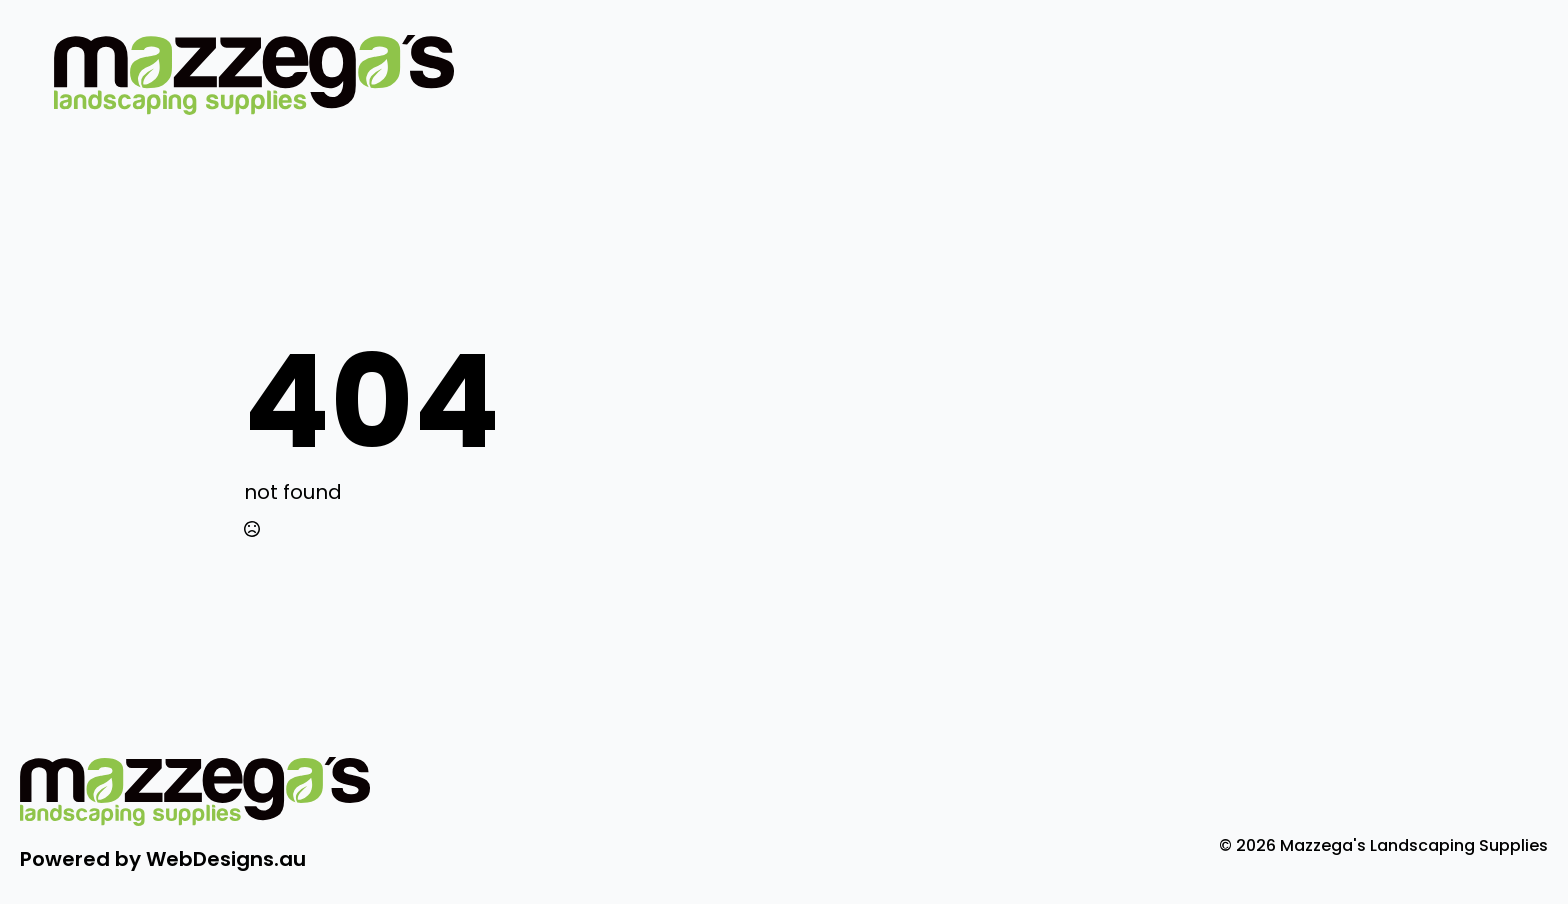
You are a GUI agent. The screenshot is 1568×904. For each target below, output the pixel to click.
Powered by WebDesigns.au (163, 859)
